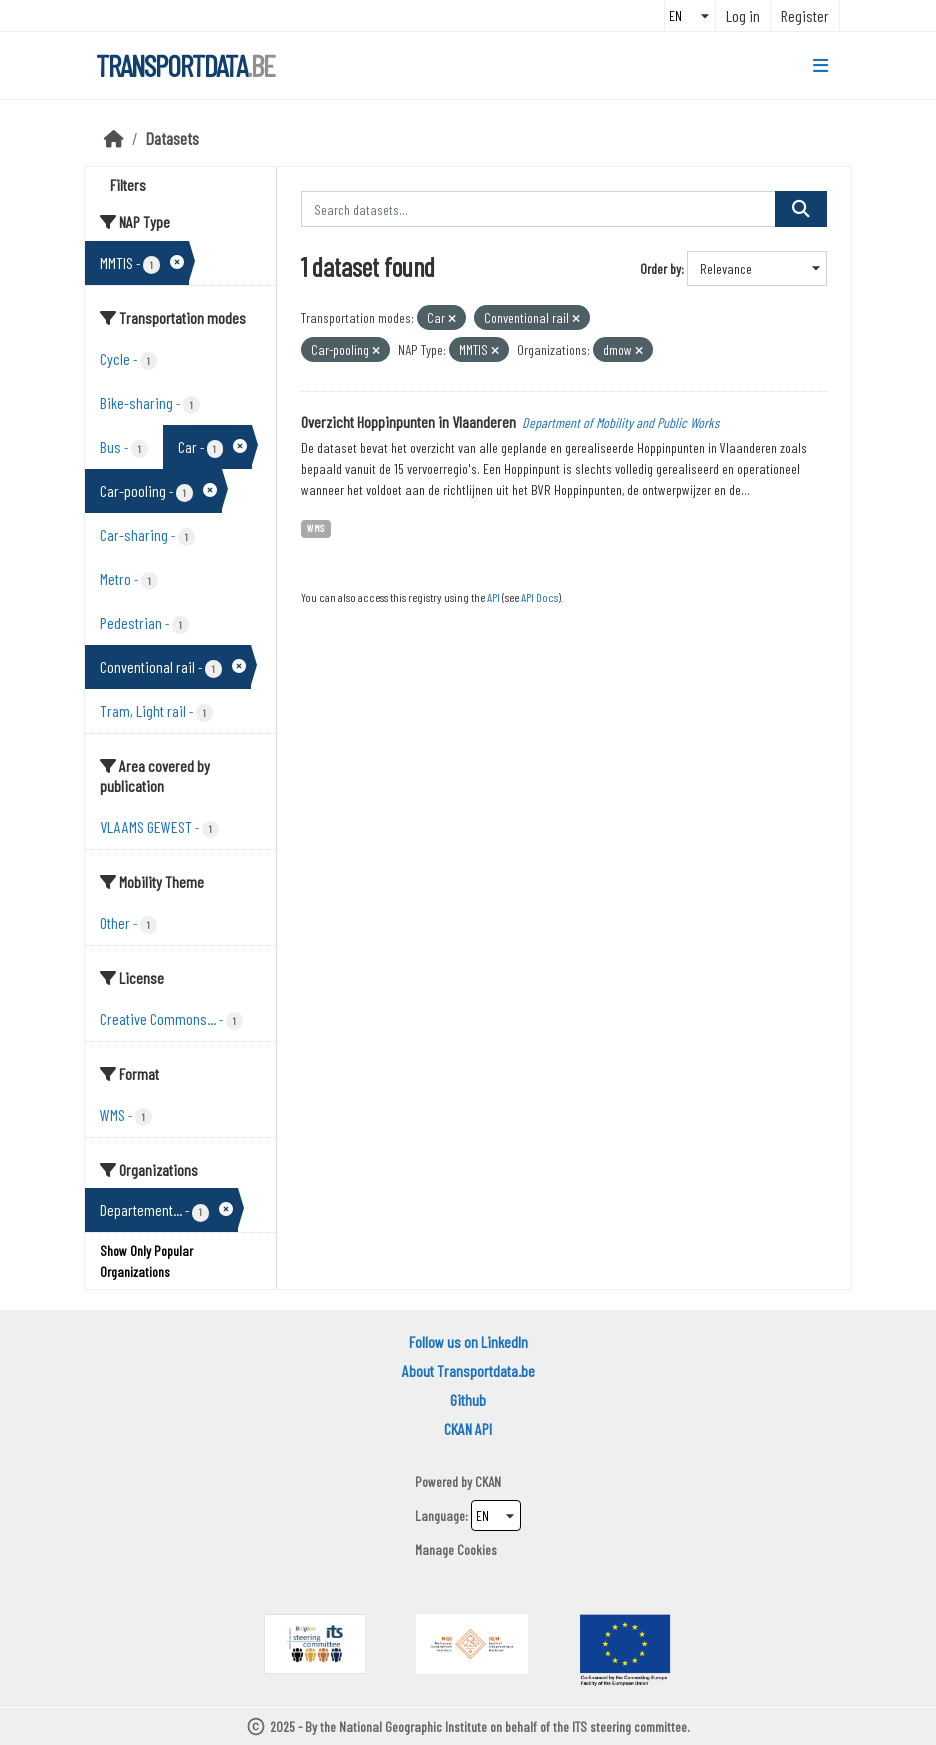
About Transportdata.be (468, 1370)
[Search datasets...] (539, 209)
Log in (743, 15)
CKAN (488, 1481)
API (493, 597)
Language (440, 1515)
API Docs (539, 597)
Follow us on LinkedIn (468, 1341)
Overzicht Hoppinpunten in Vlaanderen (408, 421)
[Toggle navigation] (820, 66)
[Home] (114, 138)
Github (468, 1399)
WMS (315, 527)
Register (805, 15)
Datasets (172, 138)
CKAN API (468, 1428)
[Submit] (801, 209)
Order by (660, 268)
